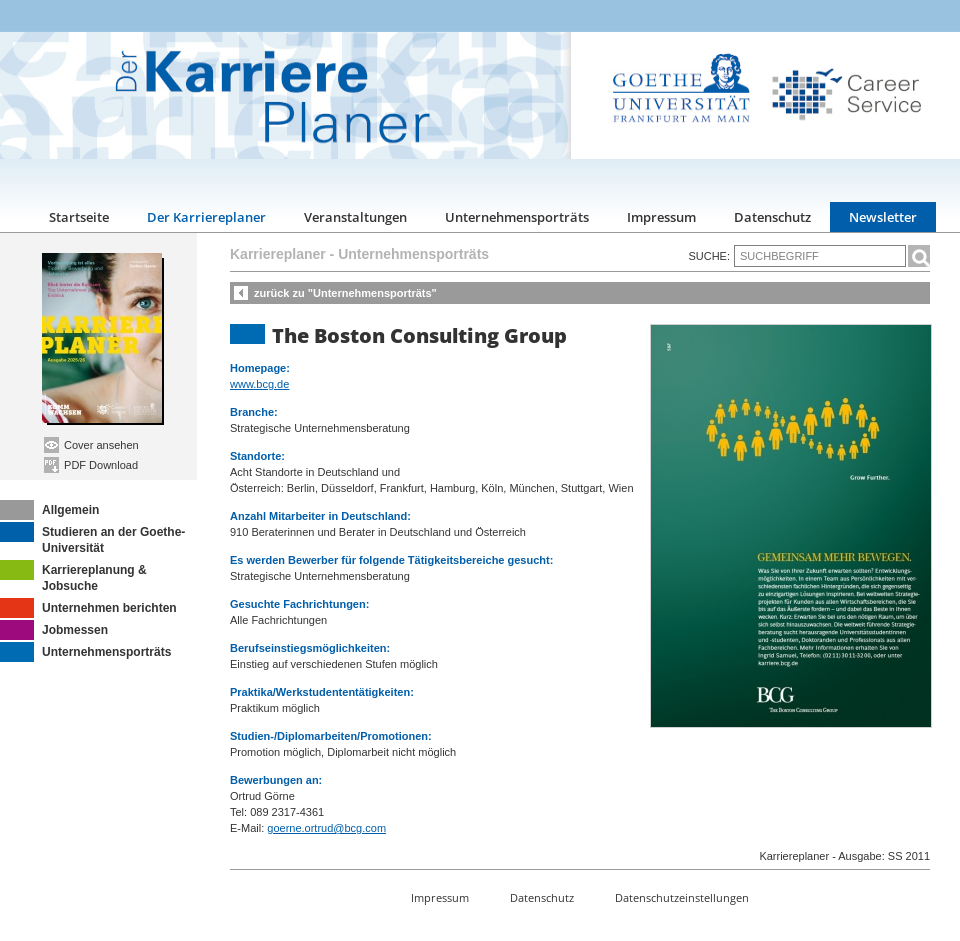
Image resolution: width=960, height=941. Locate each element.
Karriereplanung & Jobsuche (73, 576)
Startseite (79, 217)
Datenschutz (772, 217)
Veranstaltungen (355, 217)
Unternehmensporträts (517, 217)
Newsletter (883, 217)
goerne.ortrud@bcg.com (326, 828)
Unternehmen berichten (88, 608)
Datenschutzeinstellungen (682, 897)
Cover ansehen (91, 445)
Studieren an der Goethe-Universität (92, 538)
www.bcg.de (259, 384)
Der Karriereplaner (206, 217)
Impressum (661, 217)
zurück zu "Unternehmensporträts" (345, 293)
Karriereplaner (278, 254)
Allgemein (49, 510)
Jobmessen (54, 630)
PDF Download (91, 465)
